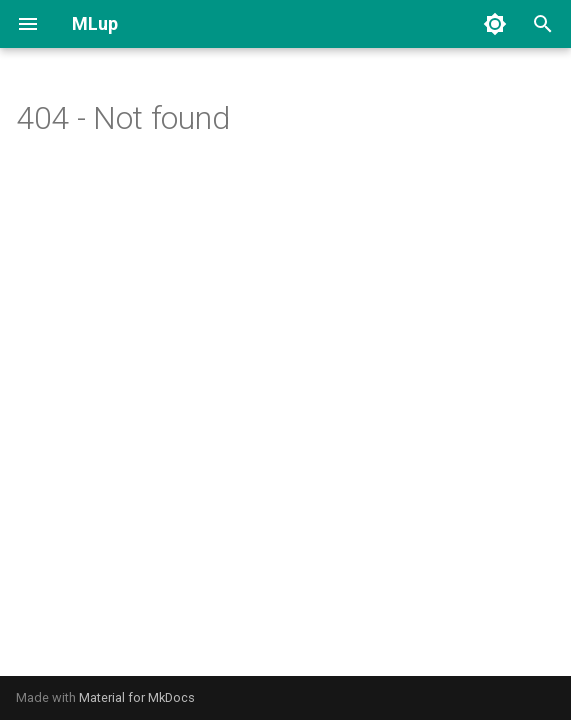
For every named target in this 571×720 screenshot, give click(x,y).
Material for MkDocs (137, 697)
